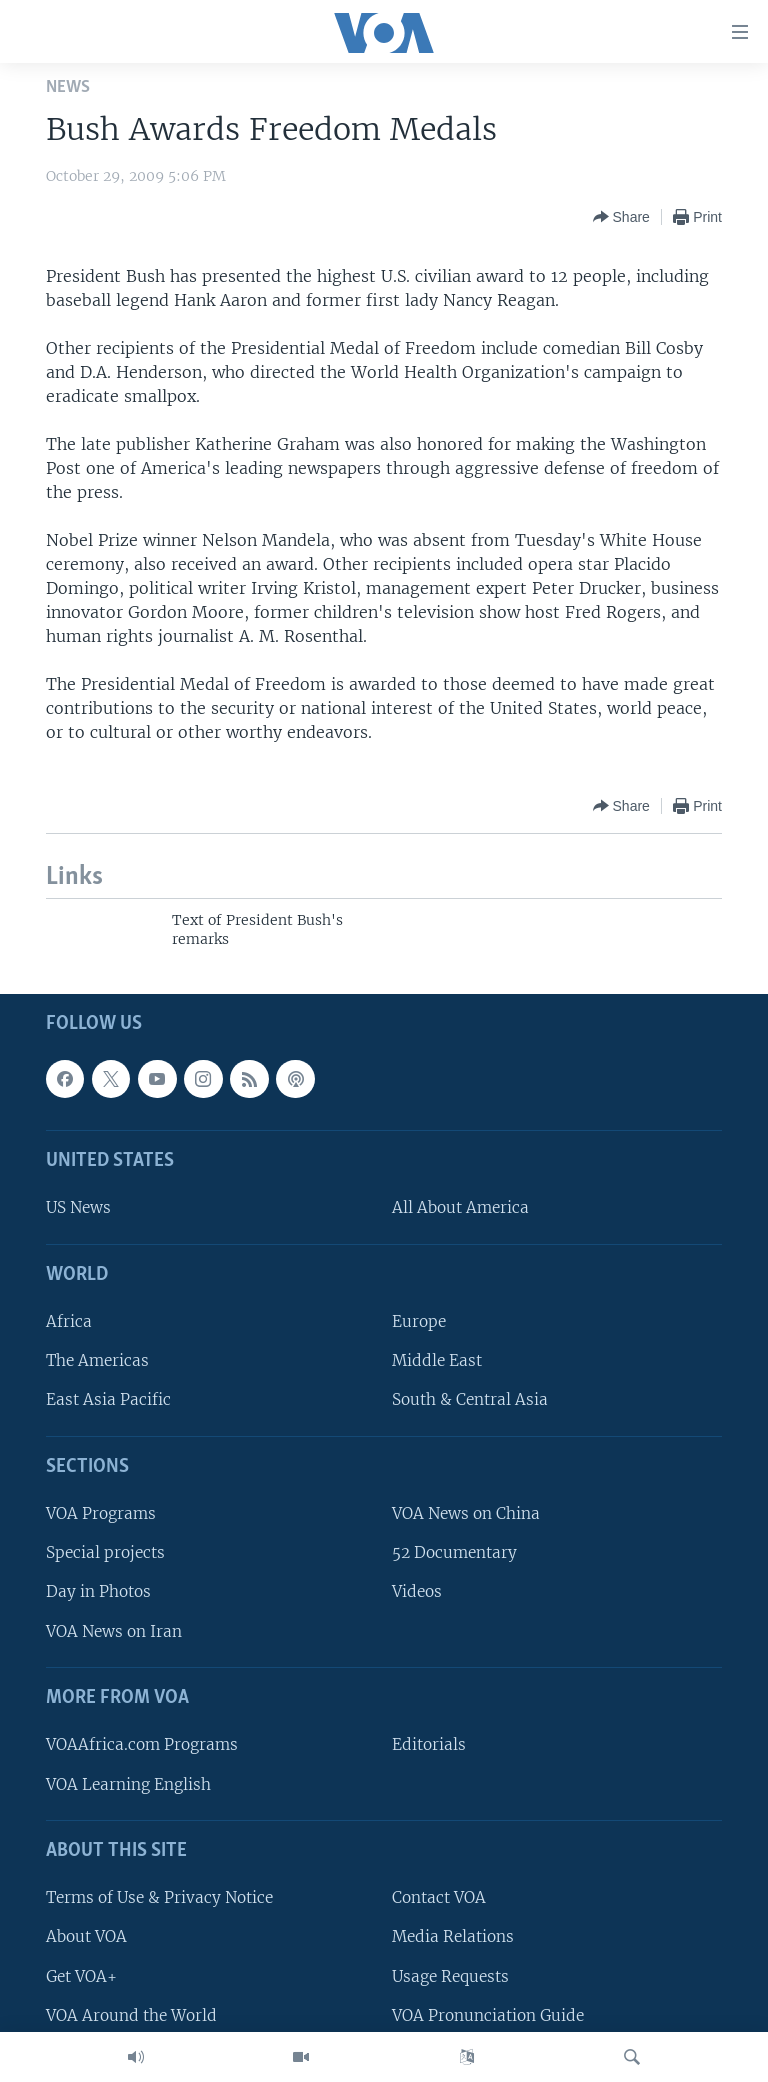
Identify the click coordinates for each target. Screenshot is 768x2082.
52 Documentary (454, 1552)
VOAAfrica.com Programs (142, 1744)
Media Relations (453, 1936)
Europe (419, 1321)
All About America (460, 1207)
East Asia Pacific (108, 1399)
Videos (417, 1591)
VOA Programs (101, 1513)
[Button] (621, 217)
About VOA (86, 1936)
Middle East (437, 1360)
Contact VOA (439, 1897)
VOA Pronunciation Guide (488, 2014)
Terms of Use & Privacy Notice (159, 1897)
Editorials (429, 1744)
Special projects (105, 1552)
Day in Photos (98, 1591)
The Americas (97, 1360)
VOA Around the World (131, 2014)
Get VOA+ (81, 1975)
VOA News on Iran (114, 1630)
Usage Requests (450, 1975)
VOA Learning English (128, 1783)
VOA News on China (466, 1513)
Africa (69, 1321)
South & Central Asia (470, 1399)
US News (78, 1207)
